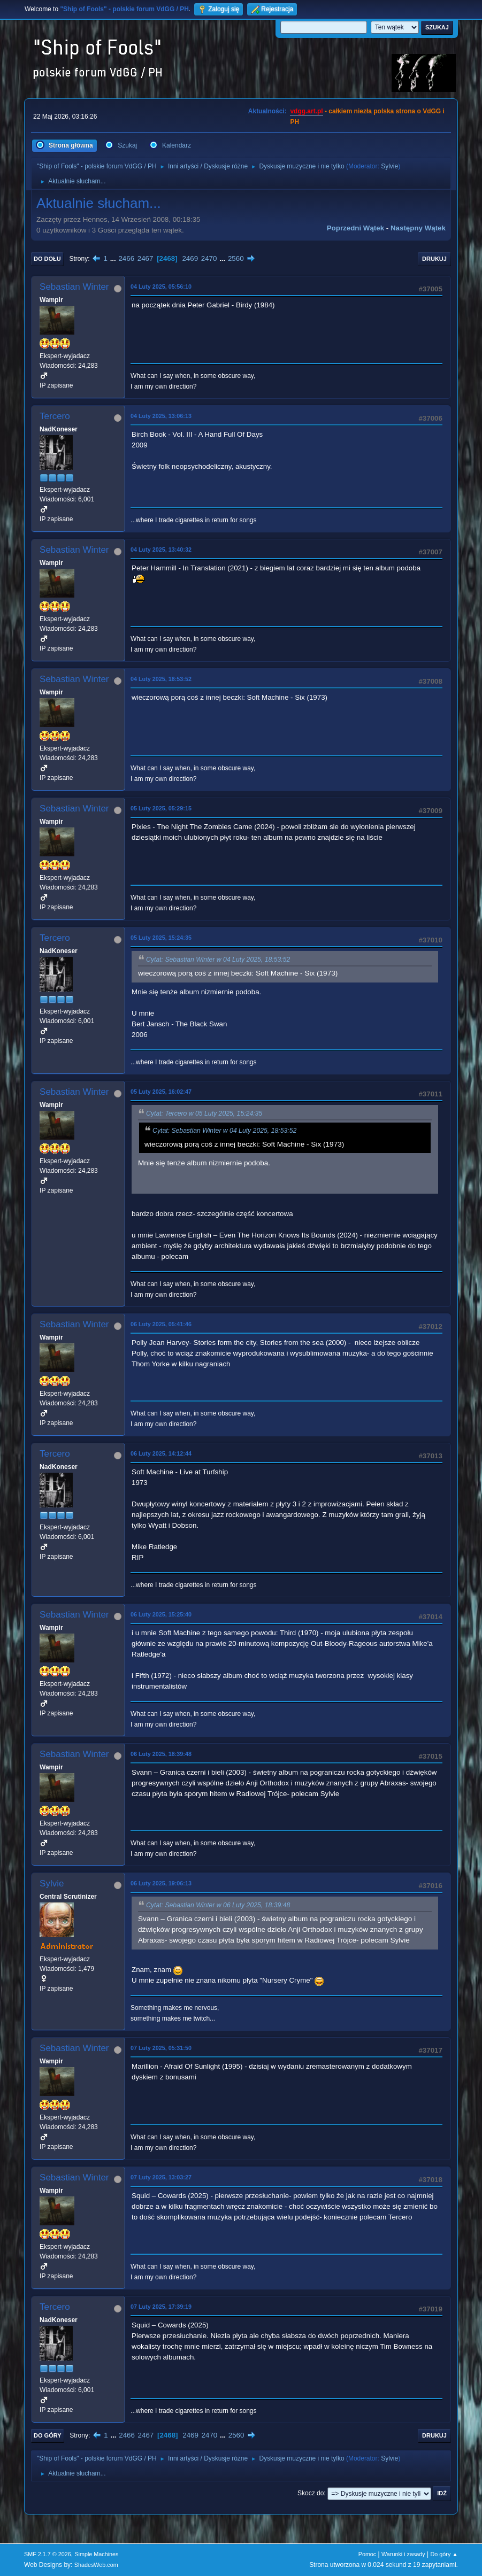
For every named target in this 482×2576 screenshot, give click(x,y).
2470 (209, 258)
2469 (190, 258)
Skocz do (310, 2493)
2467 (145, 258)
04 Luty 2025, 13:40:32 (161, 549)
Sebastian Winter (74, 287)
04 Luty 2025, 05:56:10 (161, 286)
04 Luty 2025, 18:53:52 (161, 679)
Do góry (48, 2435)
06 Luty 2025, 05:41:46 (161, 1324)
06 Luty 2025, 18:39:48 (161, 1754)
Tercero (55, 416)
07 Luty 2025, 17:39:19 (161, 2306)
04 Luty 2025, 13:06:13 (161, 416)
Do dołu (47, 259)
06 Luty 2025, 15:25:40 (161, 1614)
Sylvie (389, 166)
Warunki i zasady (403, 2554)
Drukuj (434, 259)
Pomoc (367, 2554)
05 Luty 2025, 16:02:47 (161, 1091)
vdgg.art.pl (306, 111)
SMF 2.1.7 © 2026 (47, 2554)
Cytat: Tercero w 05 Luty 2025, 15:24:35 (204, 1113)
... (114, 258)
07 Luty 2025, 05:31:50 (161, 2048)
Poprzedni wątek (355, 228)
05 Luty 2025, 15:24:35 (161, 937)
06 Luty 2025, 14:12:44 (161, 1453)
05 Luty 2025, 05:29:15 (161, 808)
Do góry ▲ (444, 2554)
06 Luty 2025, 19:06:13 (161, 1883)
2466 (126, 258)
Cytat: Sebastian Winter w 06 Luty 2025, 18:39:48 (218, 1905)
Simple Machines (96, 2554)
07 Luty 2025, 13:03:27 (161, 2177)
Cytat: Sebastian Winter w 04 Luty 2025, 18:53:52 (218, 959)
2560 (236, 258)
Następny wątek (418, 228)
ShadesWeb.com (96, 2565)
